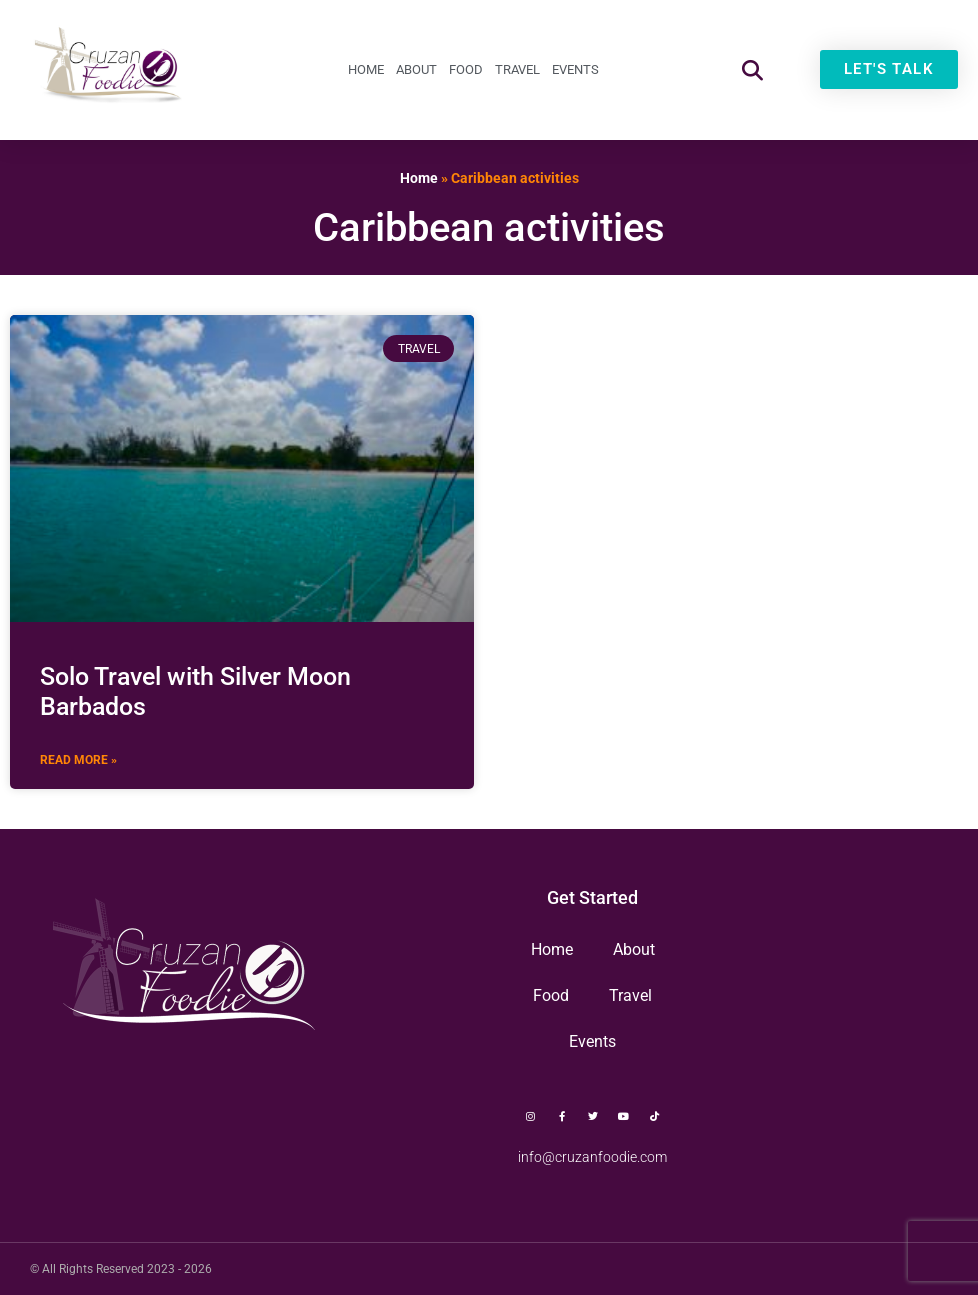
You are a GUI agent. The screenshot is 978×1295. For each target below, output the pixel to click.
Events (575, 69)
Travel (517, 69)
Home (366, 69)
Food (466, 69)
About (416, 69)
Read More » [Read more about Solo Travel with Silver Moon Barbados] (78, 760)
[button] (752, 69)
